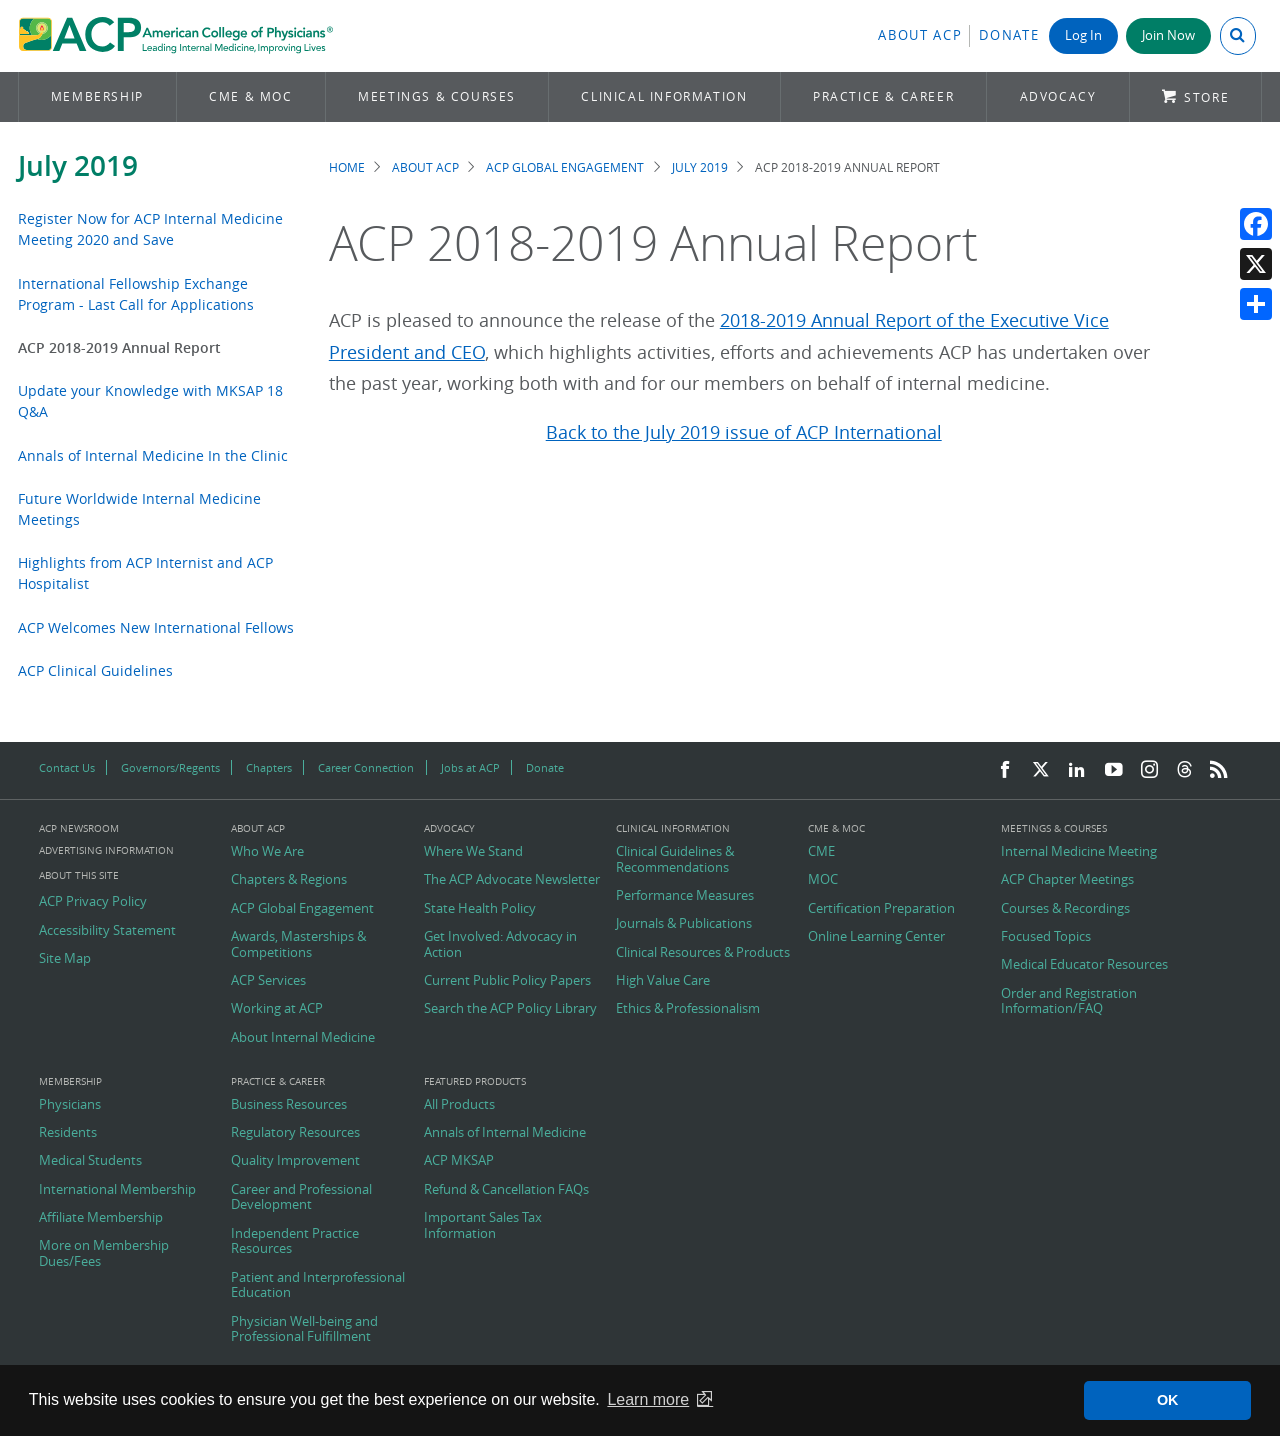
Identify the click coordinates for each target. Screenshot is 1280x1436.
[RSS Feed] (1219, 770)
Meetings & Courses (437, 96)
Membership (97, 96)
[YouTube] (1114, 770)
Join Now (1168, 35)
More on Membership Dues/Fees (104, 1253)
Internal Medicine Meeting (1079, 852)
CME (821, 852)
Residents (68, 1133)
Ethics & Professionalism (688, 1009)
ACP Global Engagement (565, 167)
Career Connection (366, 767)
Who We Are (267, 852)
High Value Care (663, 981)
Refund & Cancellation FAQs (506, 1190)
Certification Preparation (881, 909)
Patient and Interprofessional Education (318, 1285)
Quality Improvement (295, 1161)
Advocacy (1058, 96)
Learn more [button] (648, 1399)
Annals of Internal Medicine (505, 1133)
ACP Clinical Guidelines (95, 670)
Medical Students (90, 1161)
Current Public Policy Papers (507, 981)
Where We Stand (473, 852)
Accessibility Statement (107, 931)
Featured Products (475, 1082)
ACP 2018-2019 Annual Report (119, 347)
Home (347, 167)
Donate (1009, 35)
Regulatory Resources (295, 1133)
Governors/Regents (170, 767)
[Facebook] (1005, 770)
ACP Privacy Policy (93, 902)
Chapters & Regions (289, 880)
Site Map (65, 959)
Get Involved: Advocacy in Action (500, 944)
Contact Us (67, 767)
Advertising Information (106, 850)
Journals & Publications (684, 924)
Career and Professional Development (301, 1197)
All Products (459, 1105)
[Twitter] (1041, 770)
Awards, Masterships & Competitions (298, 944)
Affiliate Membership (101, 1218)
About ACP (920, 35)
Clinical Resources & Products (703, 953)
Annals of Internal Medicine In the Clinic (153, 455)
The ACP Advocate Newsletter (512, 880)
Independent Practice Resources (295, 1241)
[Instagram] (1150, 770)
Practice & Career (883, 96)
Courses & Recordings (1065, 909)
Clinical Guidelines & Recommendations (675, 859)
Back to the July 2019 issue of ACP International (744, 432)
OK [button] (1168, 1400)
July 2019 (78, 165)
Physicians (70, 1105)
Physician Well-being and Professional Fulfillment (304, 1329)
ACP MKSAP (459, 1161)
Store (1206, 97)
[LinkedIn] (1077, 770)
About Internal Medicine (303, 1038)
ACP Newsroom (79, 829)
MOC (823, 880)
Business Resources (289, 1105)
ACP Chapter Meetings (1067, 880)
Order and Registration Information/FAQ (1069, 1001)
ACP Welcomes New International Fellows (156, 627)
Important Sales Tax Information (483, 1225)
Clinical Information (664, 96)
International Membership (117, 1190)
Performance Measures (685, 896)
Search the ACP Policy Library (510, 1009)
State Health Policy (480, 909)
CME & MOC (250, 96)
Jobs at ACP (470, 767)
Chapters (269, 767)
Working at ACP (277, 1009)
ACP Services (268, 981)
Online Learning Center (876, 937)
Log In (1083, 35)
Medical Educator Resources (1084, 965)
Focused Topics (1046, 937)
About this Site (79, 875)
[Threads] (1184, 770)
